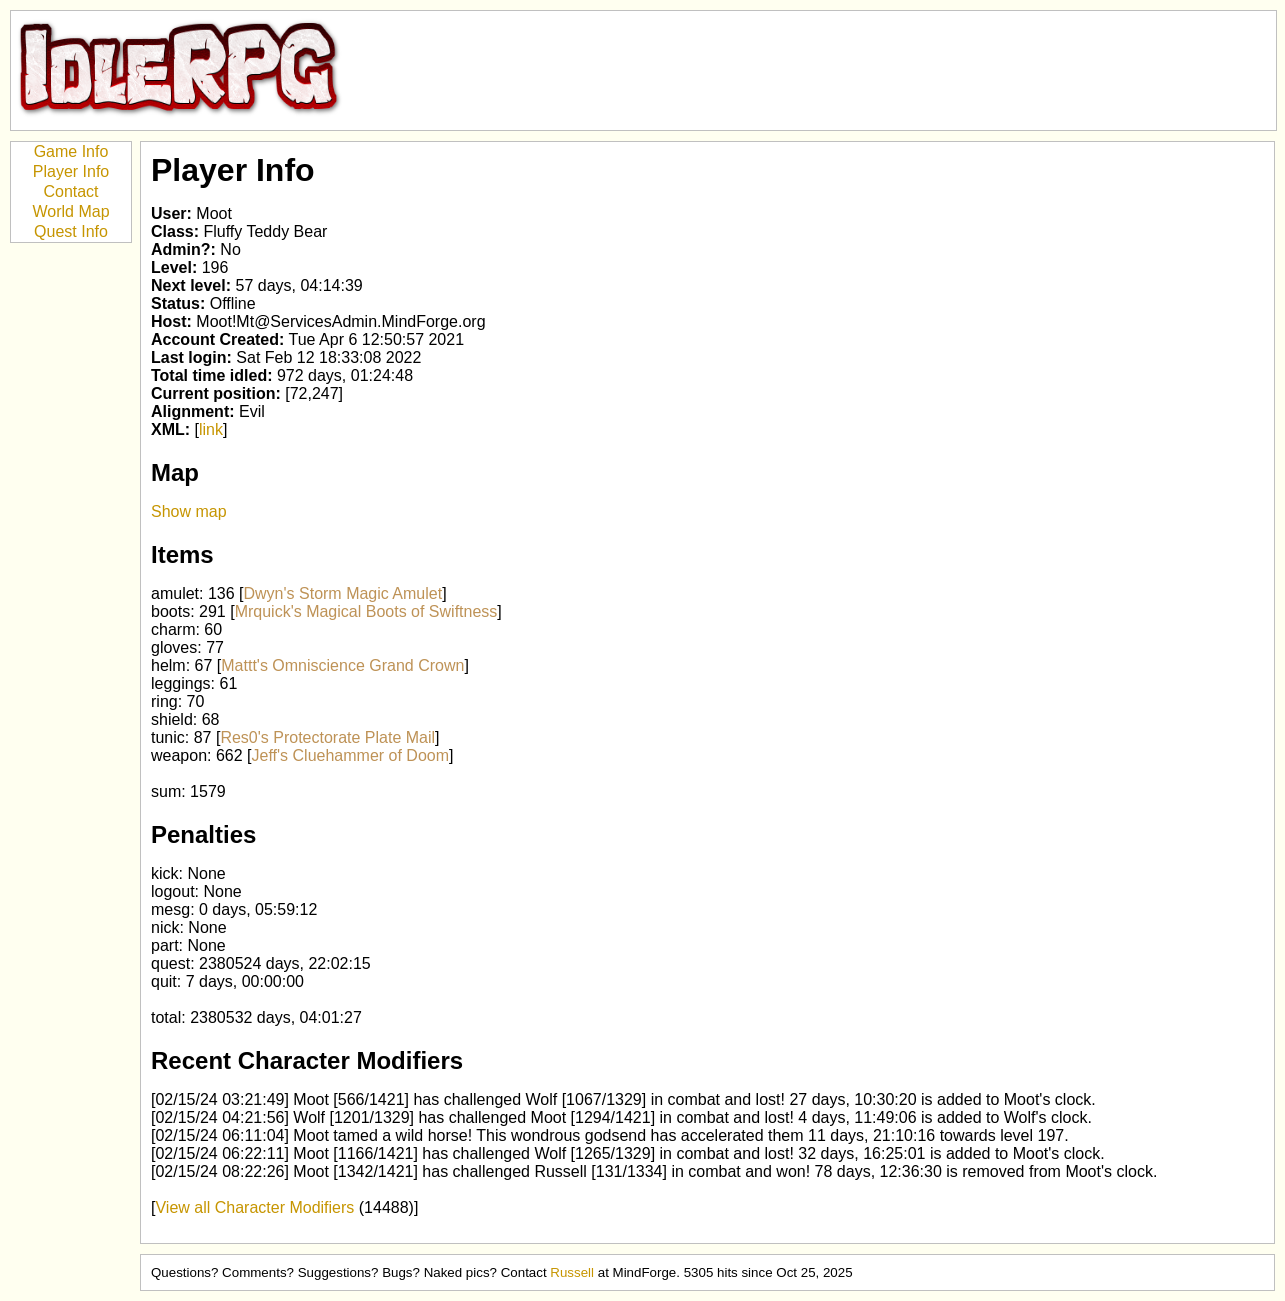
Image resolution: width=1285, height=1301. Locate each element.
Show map (189, 511)
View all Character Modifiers (254, 1207)
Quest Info (71, 231)
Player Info (71, 171)
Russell (572, 1272)
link (211, 429)
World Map (70, 211)
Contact (70, 191)
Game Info (71, 151)
